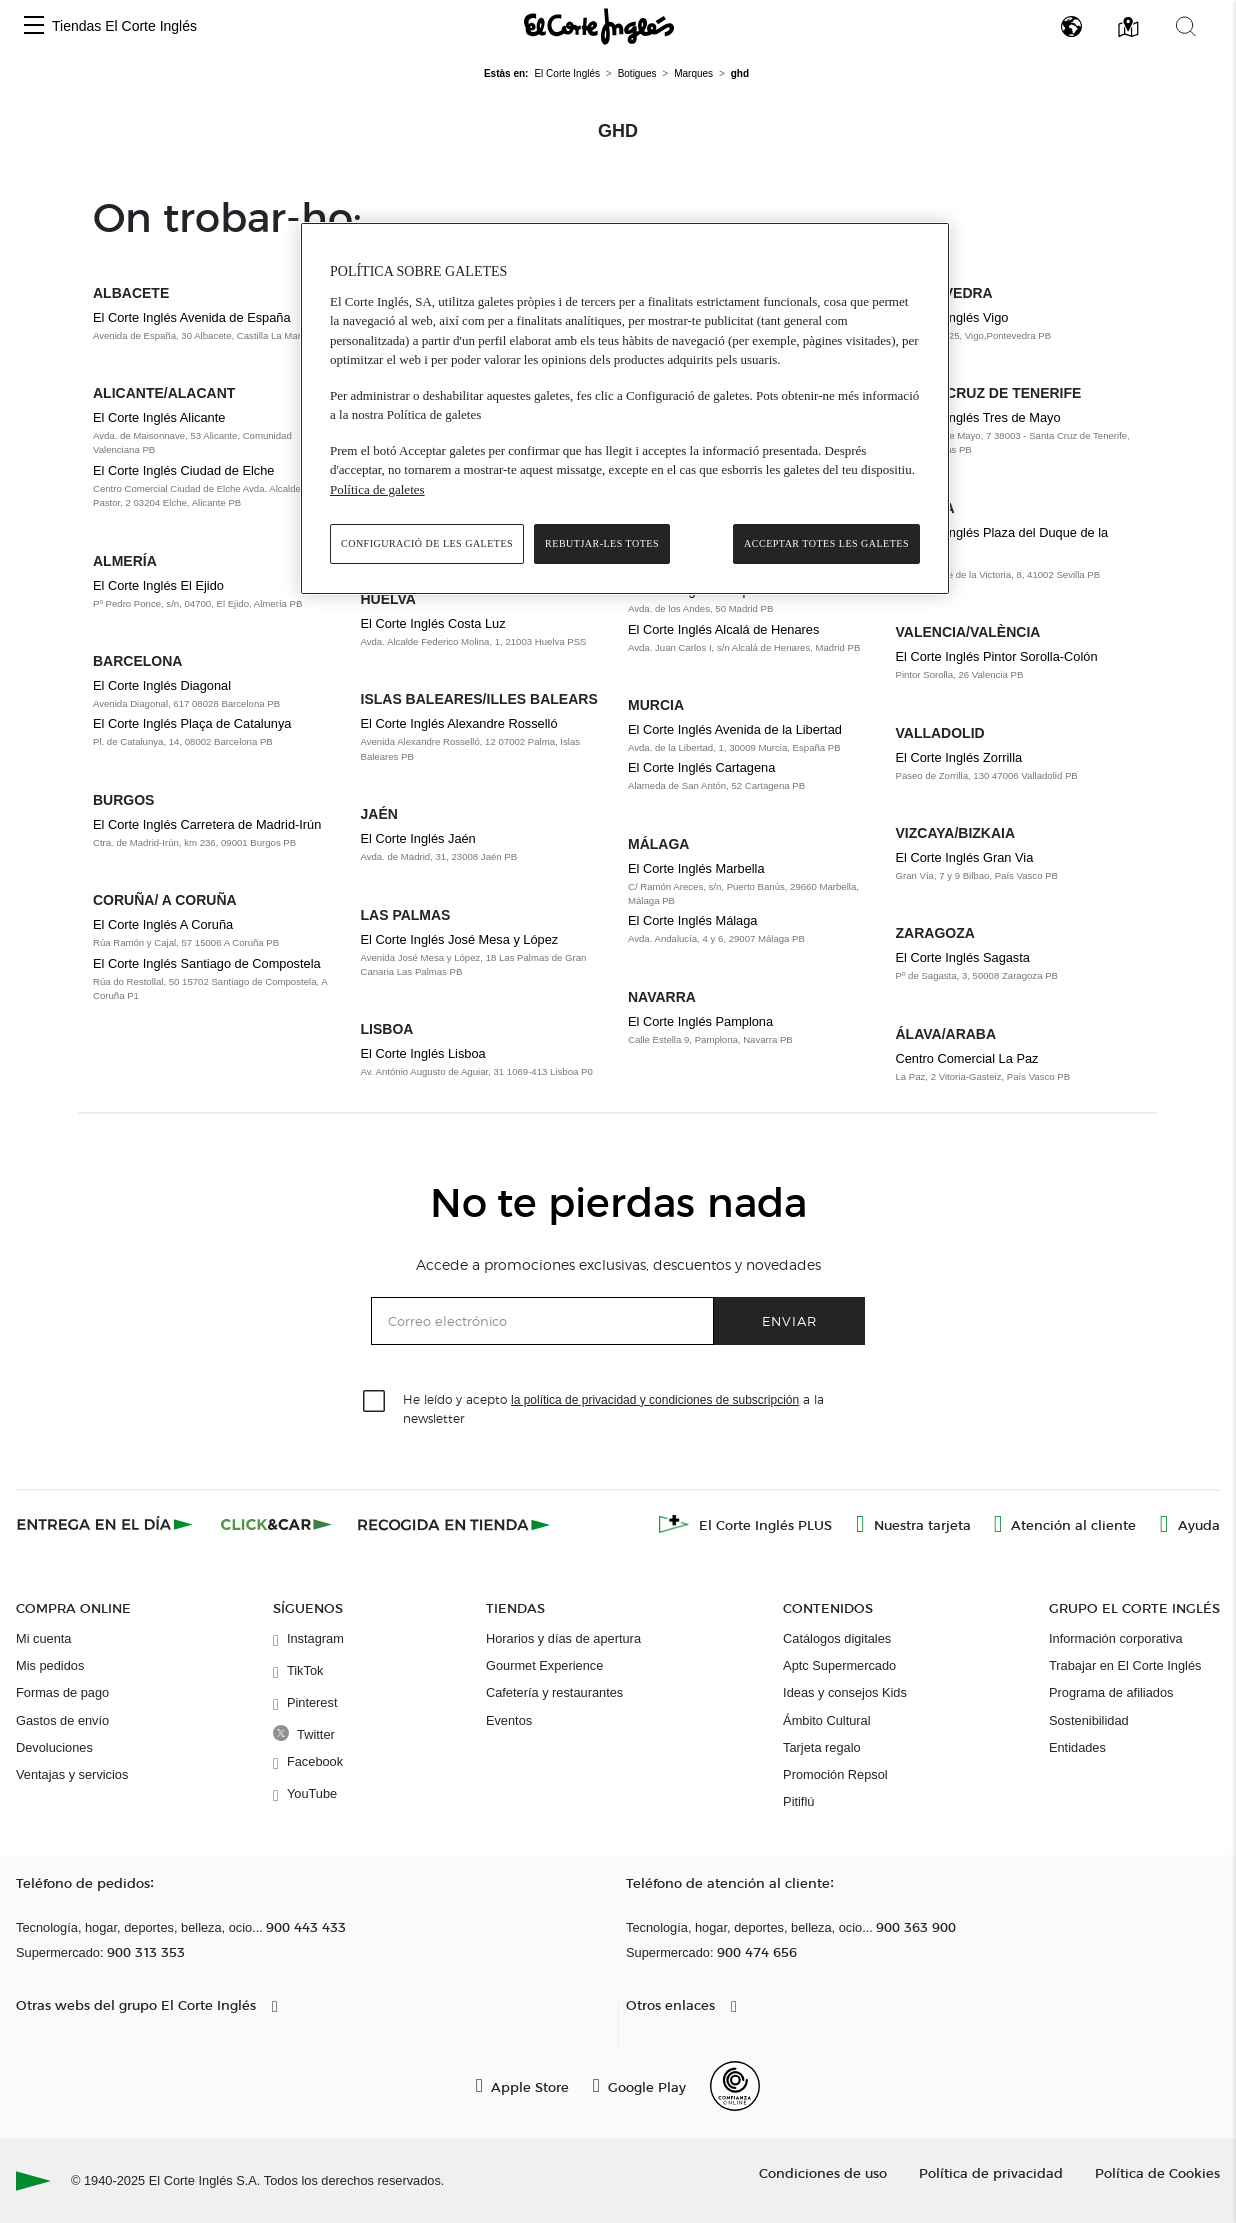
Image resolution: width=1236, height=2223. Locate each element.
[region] (625, 408)
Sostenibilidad (1089, 1720)
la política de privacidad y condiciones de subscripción (655, 1400)
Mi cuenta (43, 1638)
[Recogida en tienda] (454, 1524)
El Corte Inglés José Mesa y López (460, 939)
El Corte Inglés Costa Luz (433, 623)
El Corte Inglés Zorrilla (959, 757)
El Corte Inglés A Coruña (163, 924)
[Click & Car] (276, 1524)
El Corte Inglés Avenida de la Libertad (735, 729)
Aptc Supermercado (839, 1665)
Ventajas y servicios (72, 1774)
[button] (34, 26)
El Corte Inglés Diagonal (162, 685)
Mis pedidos (50, 1665)
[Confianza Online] (735, 2086)
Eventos (509, 1720)
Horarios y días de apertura (563, 1638)
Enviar (789, 1320)
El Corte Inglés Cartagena (701, 767)
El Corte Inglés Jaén (418, 838)
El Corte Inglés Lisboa (423, 1053)
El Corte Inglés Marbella (696, 868)
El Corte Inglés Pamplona (700, 1021)
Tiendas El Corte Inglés (124, 26)
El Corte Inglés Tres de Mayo (978, 417)
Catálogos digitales (837, 1638)
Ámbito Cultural (826, 1720)
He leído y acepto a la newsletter (613, 1408)
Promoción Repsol (835, 1774)
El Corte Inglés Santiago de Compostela (207, 963)
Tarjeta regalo (822, 1747)
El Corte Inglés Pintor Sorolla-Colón (997, 656)
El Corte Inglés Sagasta (963, 957)
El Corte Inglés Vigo (952, 317)
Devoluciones (54, 1747)
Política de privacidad (991, 2172)
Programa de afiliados (1111, 1692)
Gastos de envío (62, 1720)
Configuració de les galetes (427, 543)
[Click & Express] (106, 1524)
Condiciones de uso (823, 2172)
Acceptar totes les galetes (826, 543)
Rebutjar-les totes (602, 543)
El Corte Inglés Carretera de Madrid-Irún (207, 824)
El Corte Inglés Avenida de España (192, 317)
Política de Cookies (1157, 2172)
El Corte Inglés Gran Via (965, 857)
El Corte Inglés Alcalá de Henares (723, 629)
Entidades (1077, 1747)
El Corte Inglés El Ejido (158, 585)
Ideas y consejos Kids (845, 1692)
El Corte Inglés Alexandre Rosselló (459, 723)
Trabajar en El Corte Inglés (1125, 1665)
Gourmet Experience (544, 1665)
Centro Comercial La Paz (967, 1058)
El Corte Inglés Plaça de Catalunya (192, 723)
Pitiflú (798, 1801)
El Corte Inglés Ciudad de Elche (183, 470)
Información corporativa (1116, 1638)
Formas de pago (62, 1692)
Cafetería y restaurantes (554, 1692)
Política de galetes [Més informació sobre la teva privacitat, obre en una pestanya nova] (377, 489)
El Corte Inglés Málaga (692, 920)
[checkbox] (375, 1402)
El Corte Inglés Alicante (159, 417)
